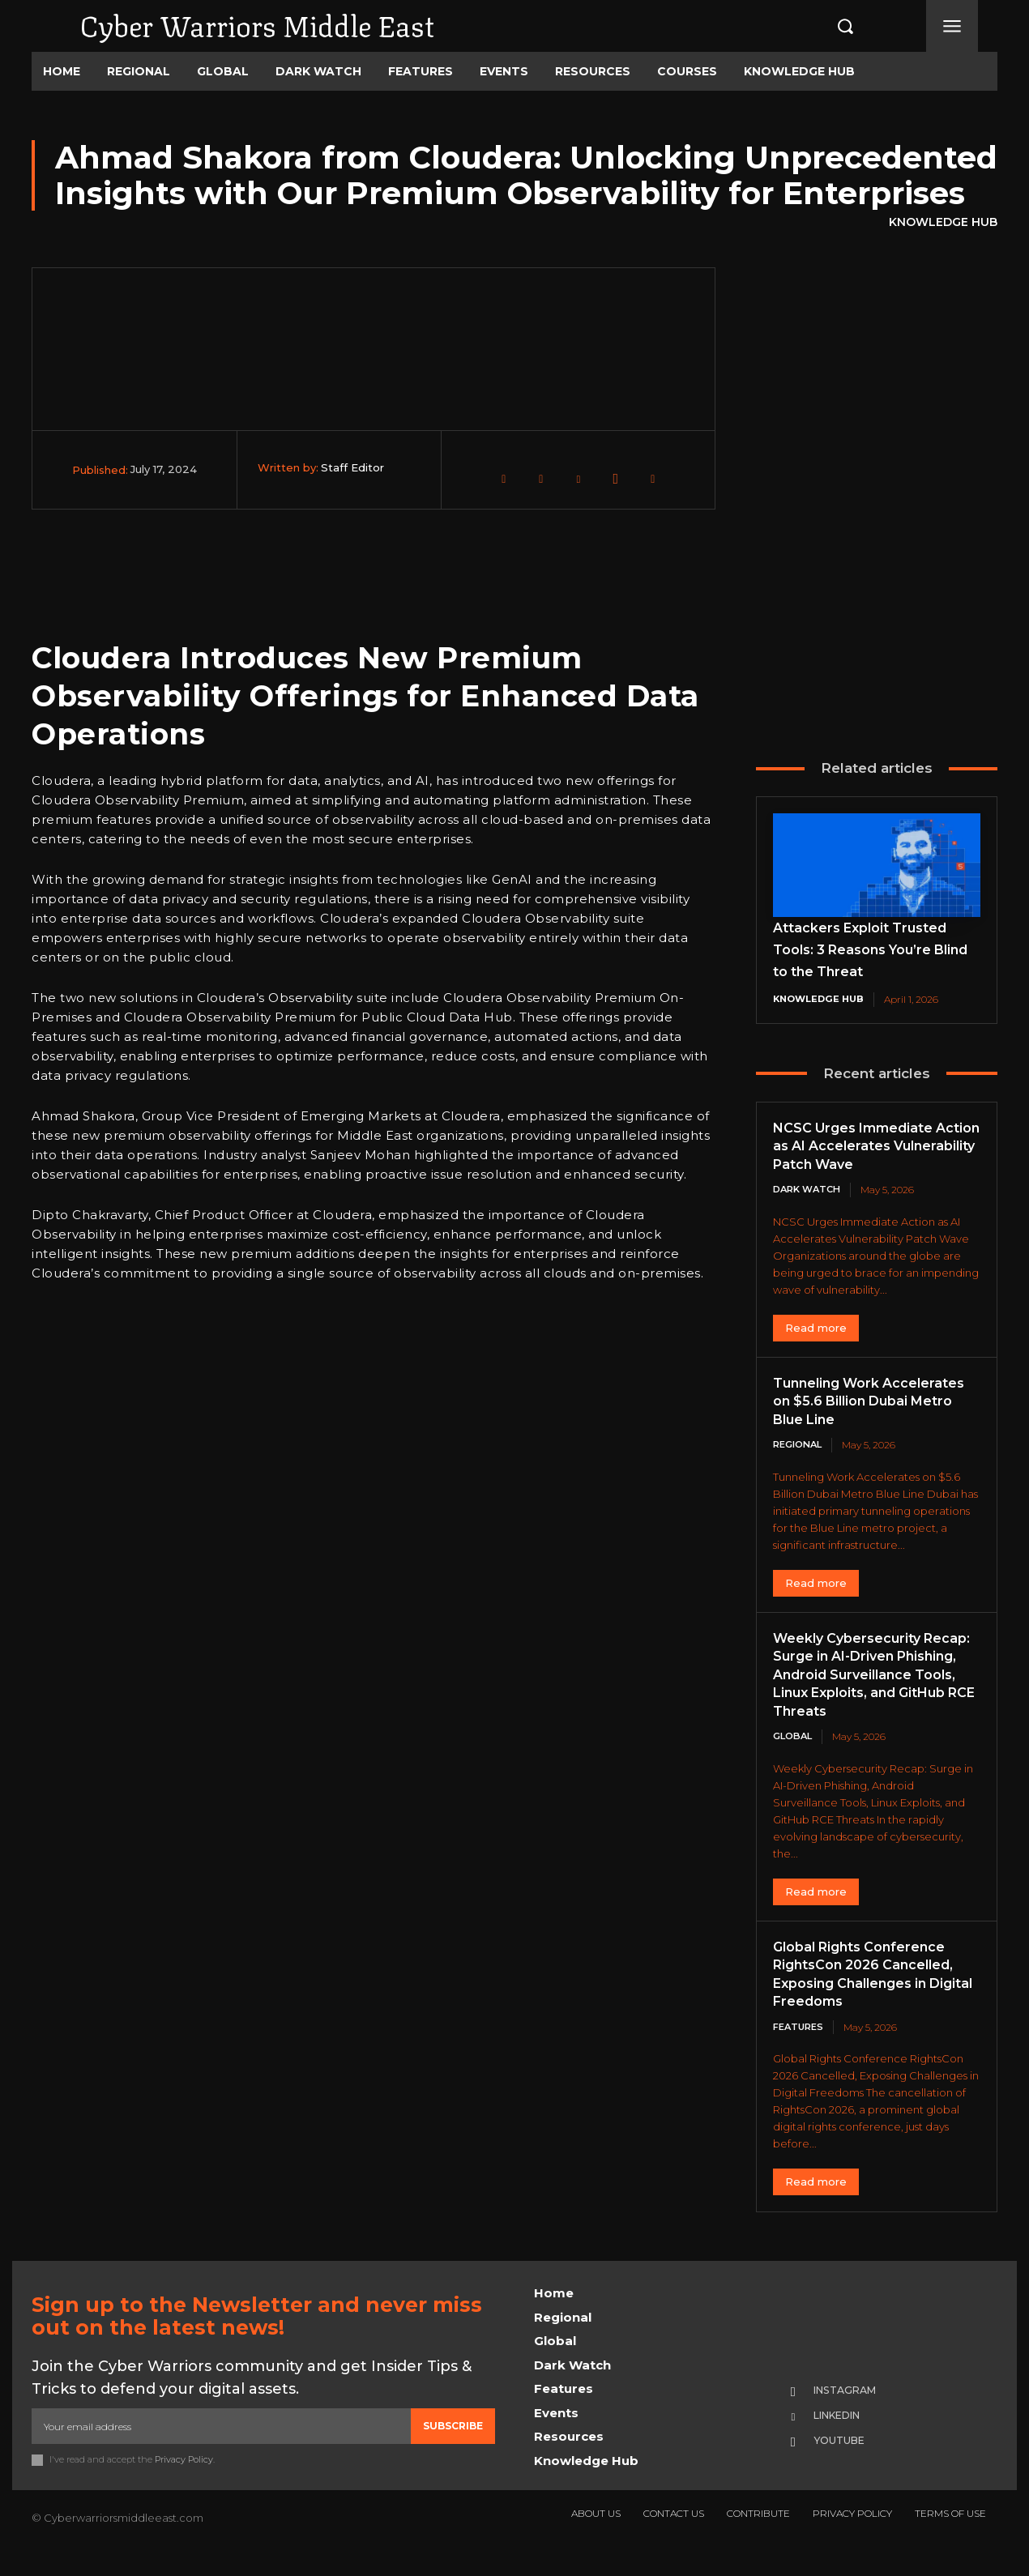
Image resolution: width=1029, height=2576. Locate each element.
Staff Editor (352, 467)
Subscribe (453, 2448)
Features (800, 2048)
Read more (816, 1329)
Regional (800, 1446)
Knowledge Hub (943, 223)
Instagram (852, 2412)
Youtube (845, 2464)
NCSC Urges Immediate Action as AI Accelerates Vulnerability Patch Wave (866, 1147)
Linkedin (845, 2438)
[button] (828, 26)
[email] (221, 2448)
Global (794, 1757)
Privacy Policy (184, 2482)
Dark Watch (810, 1190)
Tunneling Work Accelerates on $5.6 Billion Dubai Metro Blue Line (872, 1402)
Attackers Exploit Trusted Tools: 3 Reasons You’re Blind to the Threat (870, 949)
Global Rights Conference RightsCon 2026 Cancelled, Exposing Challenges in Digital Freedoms (875, 1995)
